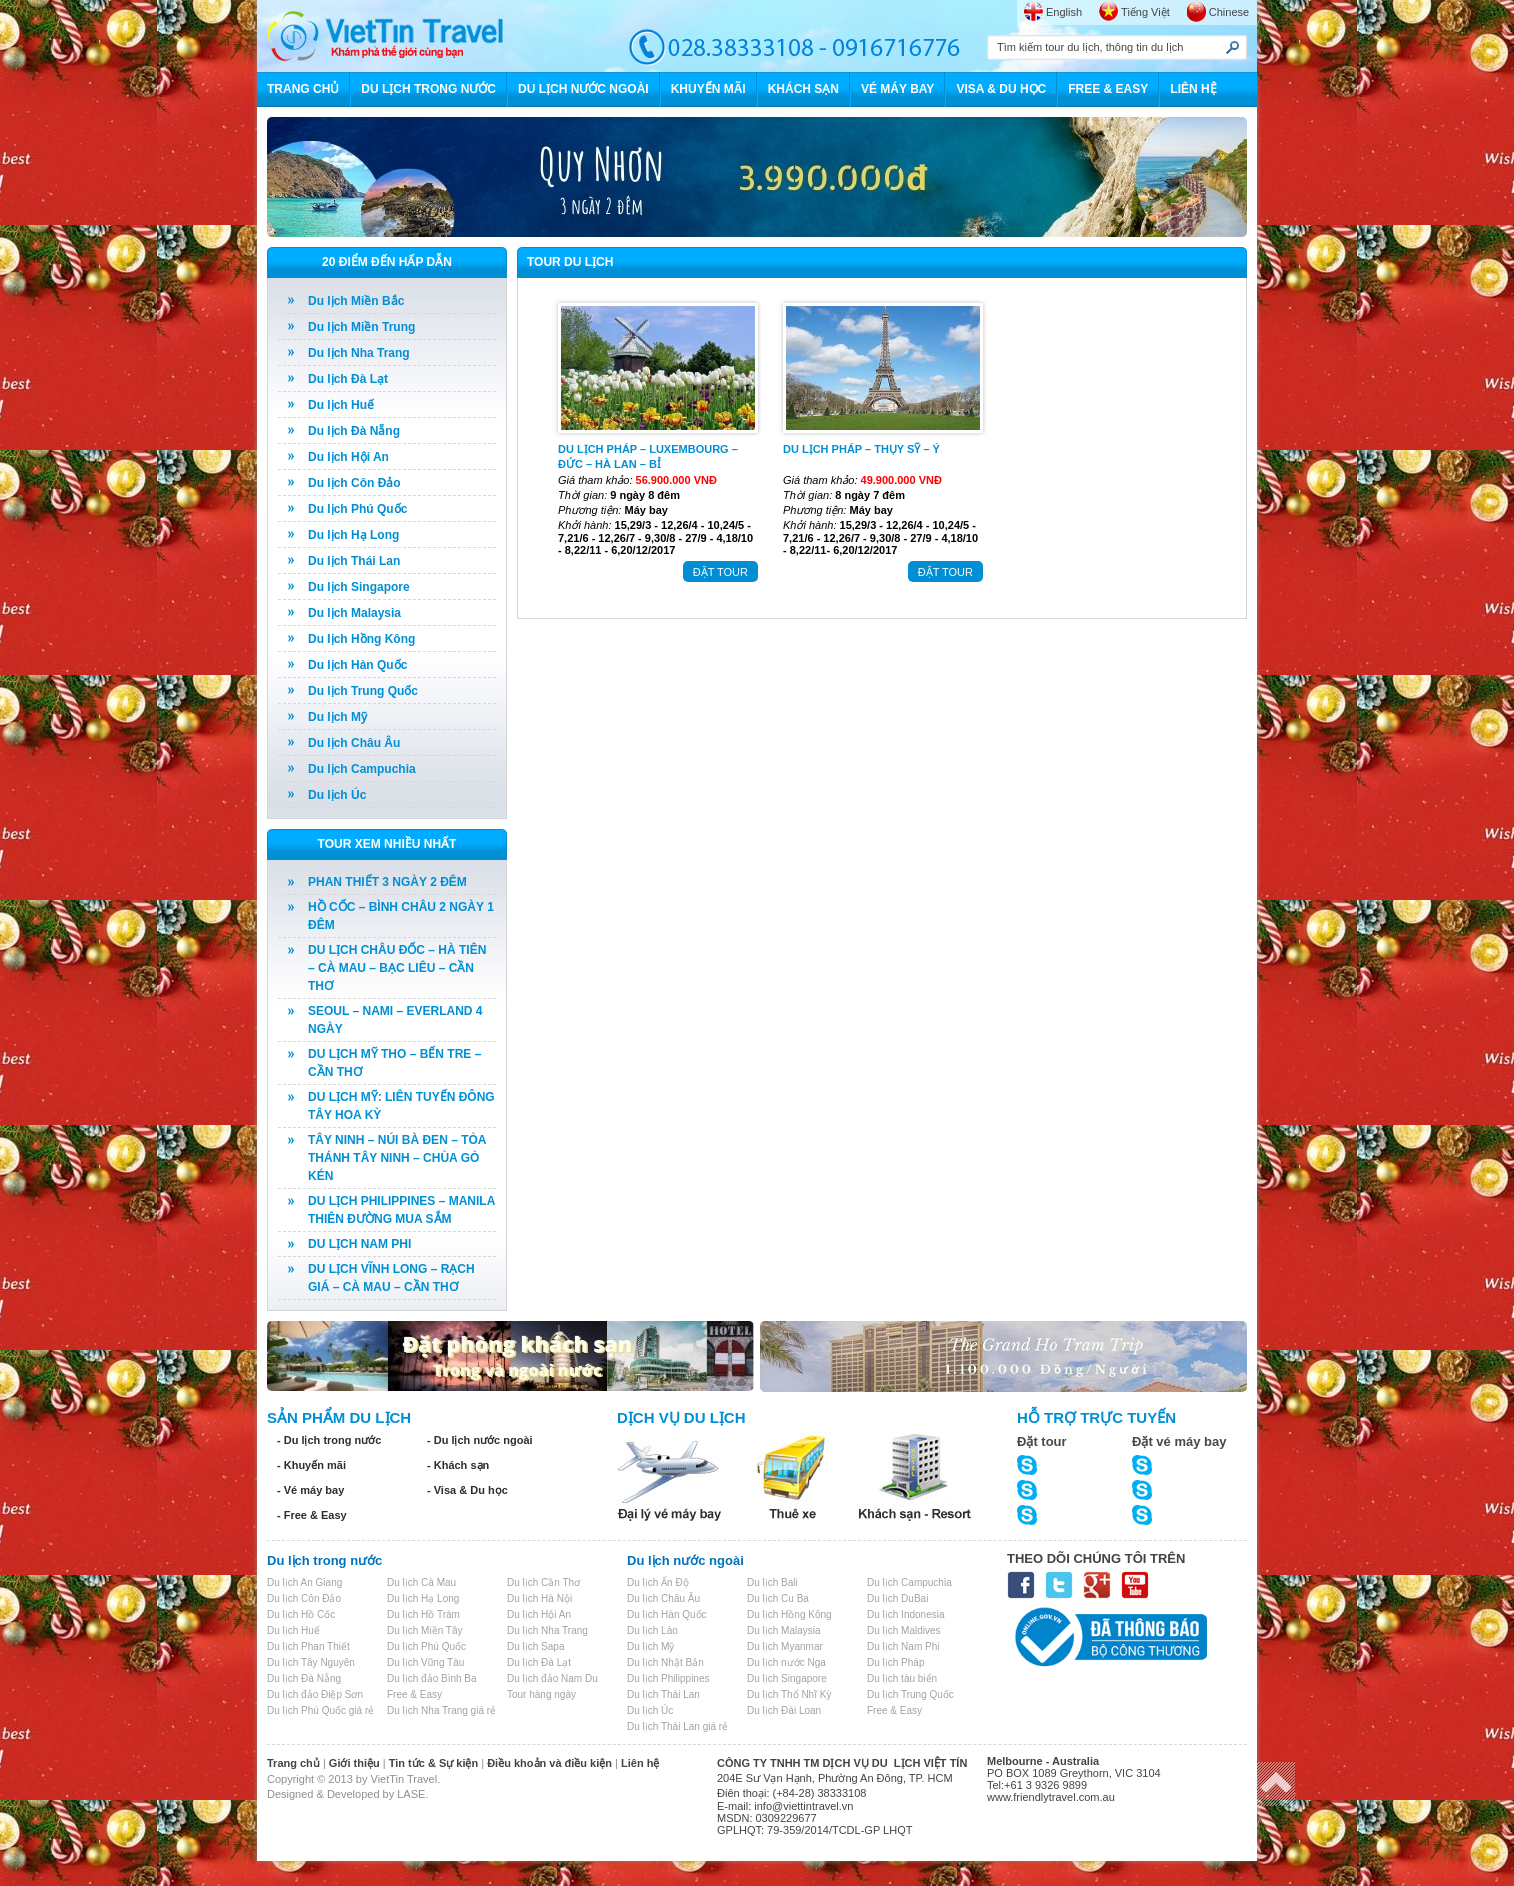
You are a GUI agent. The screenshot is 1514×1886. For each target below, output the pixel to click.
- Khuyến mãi (311, 1465)
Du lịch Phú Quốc (357, 509)
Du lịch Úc (337, 795)
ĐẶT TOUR (720, 572)
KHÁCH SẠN (803, 89)
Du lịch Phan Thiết (308, 1646)
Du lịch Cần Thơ (543, 1582)
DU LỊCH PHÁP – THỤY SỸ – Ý (861, 449)
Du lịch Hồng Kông (361, 639)
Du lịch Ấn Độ (658, 1582)
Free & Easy (414, 1694)
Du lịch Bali (772, 1582)
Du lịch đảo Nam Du (552, 1678)
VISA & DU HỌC (1001, 89)
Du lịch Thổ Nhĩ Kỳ (789, 1694)
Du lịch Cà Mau (421, 1582)
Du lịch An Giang (304, 1582)
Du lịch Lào (652, 1630)
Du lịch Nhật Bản (665, 1662)
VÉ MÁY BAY (897, 89)
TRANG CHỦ (303, 89)
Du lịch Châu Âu (354, 743)
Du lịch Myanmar (785, 1646)
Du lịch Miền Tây (425, 1630)
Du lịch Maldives (904, 1630)
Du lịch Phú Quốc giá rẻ (320, 1710)
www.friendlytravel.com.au (1051, 1797)
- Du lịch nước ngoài (480, 1440)
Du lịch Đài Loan (784, 1710)
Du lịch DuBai (897, 1598)
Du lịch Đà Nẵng (354, 431)
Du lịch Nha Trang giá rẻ (441, 1710)
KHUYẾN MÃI (708, 89)
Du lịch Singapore (359, 587)
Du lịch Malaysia (354, 613)
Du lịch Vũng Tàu (425, 1662)
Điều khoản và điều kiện (549, 1763)
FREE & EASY (1108, 89)
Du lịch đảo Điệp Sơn (315, 1694)
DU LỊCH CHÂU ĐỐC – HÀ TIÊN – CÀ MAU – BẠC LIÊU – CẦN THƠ (397, 968)
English (1064, 12)
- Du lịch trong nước (329, 1440)
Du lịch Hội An (348, 457)
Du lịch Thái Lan (354, 561)
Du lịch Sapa (535, 1646)
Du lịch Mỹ (337, 717)
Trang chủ (293, 1763)
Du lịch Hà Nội (539, 1598)
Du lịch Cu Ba (778, 1598)
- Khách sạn (458, 1465)
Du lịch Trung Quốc (363, 691)
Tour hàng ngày (541, 1694)
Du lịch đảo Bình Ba (432, 1678)
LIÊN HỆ (1193, 89)
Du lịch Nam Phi (903, 1646)
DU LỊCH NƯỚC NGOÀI (583, 89)
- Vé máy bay (310, 1490)
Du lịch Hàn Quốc (357, 665)
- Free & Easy (312, 1515)
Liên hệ (640, 1763)
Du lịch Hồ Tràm (423, 1614)
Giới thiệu (354, 1763)
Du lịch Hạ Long (353, 535)
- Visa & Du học (467, 1490)
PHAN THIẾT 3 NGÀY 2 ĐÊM (387, 882)
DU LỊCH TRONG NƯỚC (428, 89)
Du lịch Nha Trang (359, 353)
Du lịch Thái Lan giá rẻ (677, 1726)
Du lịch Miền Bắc (356, 301)
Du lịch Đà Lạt (348, 379)
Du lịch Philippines (668, 1678)
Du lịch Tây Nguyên (311, 1662)
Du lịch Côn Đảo (354, 483)
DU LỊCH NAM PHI (359, 1244)
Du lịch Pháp (895, 1662)
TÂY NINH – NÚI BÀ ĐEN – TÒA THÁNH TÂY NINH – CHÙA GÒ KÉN (397, 1158)
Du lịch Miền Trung (361, 327)
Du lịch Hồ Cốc (301, 1614)
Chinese (1229, 12)
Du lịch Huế (341, 405)
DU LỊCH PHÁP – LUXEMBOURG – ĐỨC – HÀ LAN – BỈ (648, 456)
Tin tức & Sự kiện (433, 1763)
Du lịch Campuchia (362, 769)
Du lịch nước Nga (786, 1662)
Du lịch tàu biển (902, 1678)
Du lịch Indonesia (906, 1614)
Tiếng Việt (1145, 12)
